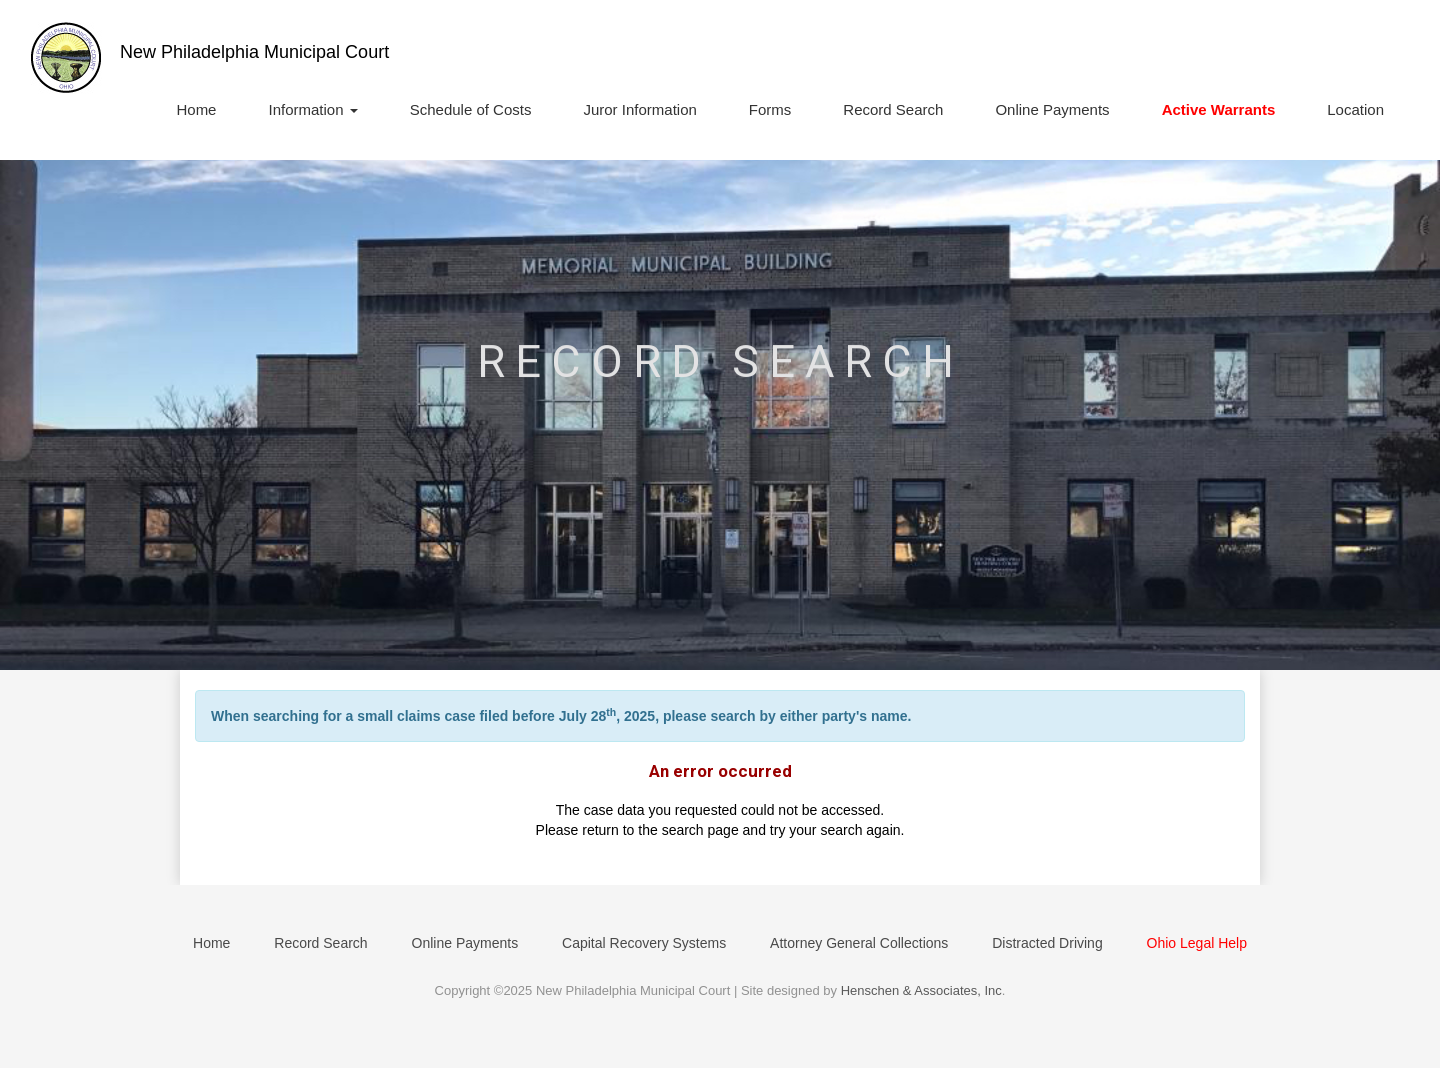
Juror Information (639, 109)
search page (700, 830)
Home (196, 109)
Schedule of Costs (471, 109)
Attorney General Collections (859, 943)
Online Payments (1052, 109)
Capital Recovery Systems (644, 943)
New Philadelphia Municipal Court (254, 52)
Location (1355, 109)
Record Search (893, 109)
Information (312, 109)
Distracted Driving (1047, 943)
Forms (770, 109)
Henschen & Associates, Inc (921, 990)
